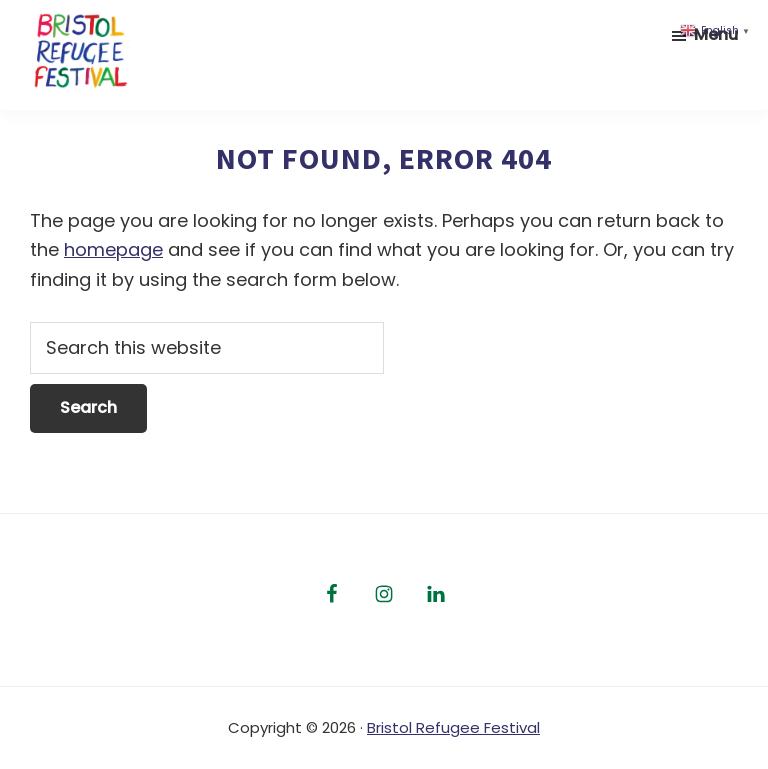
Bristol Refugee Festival (453, 727)
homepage (113, 249)
